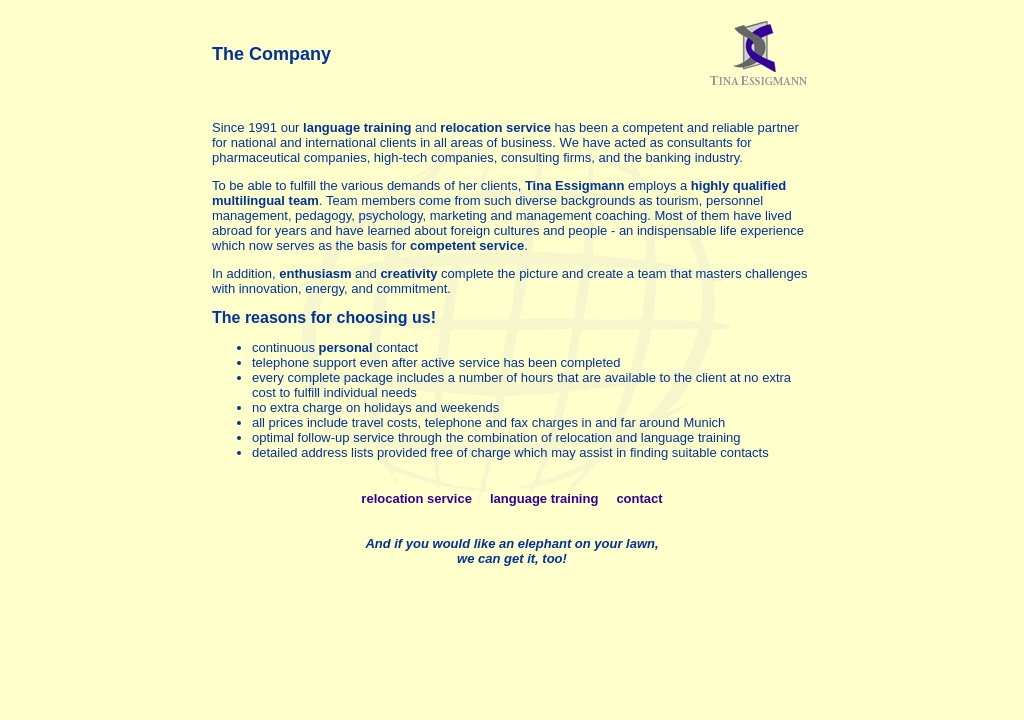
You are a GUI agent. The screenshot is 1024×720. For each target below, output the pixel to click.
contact (639, 498)
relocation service (416, 498)
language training (544, 498)
